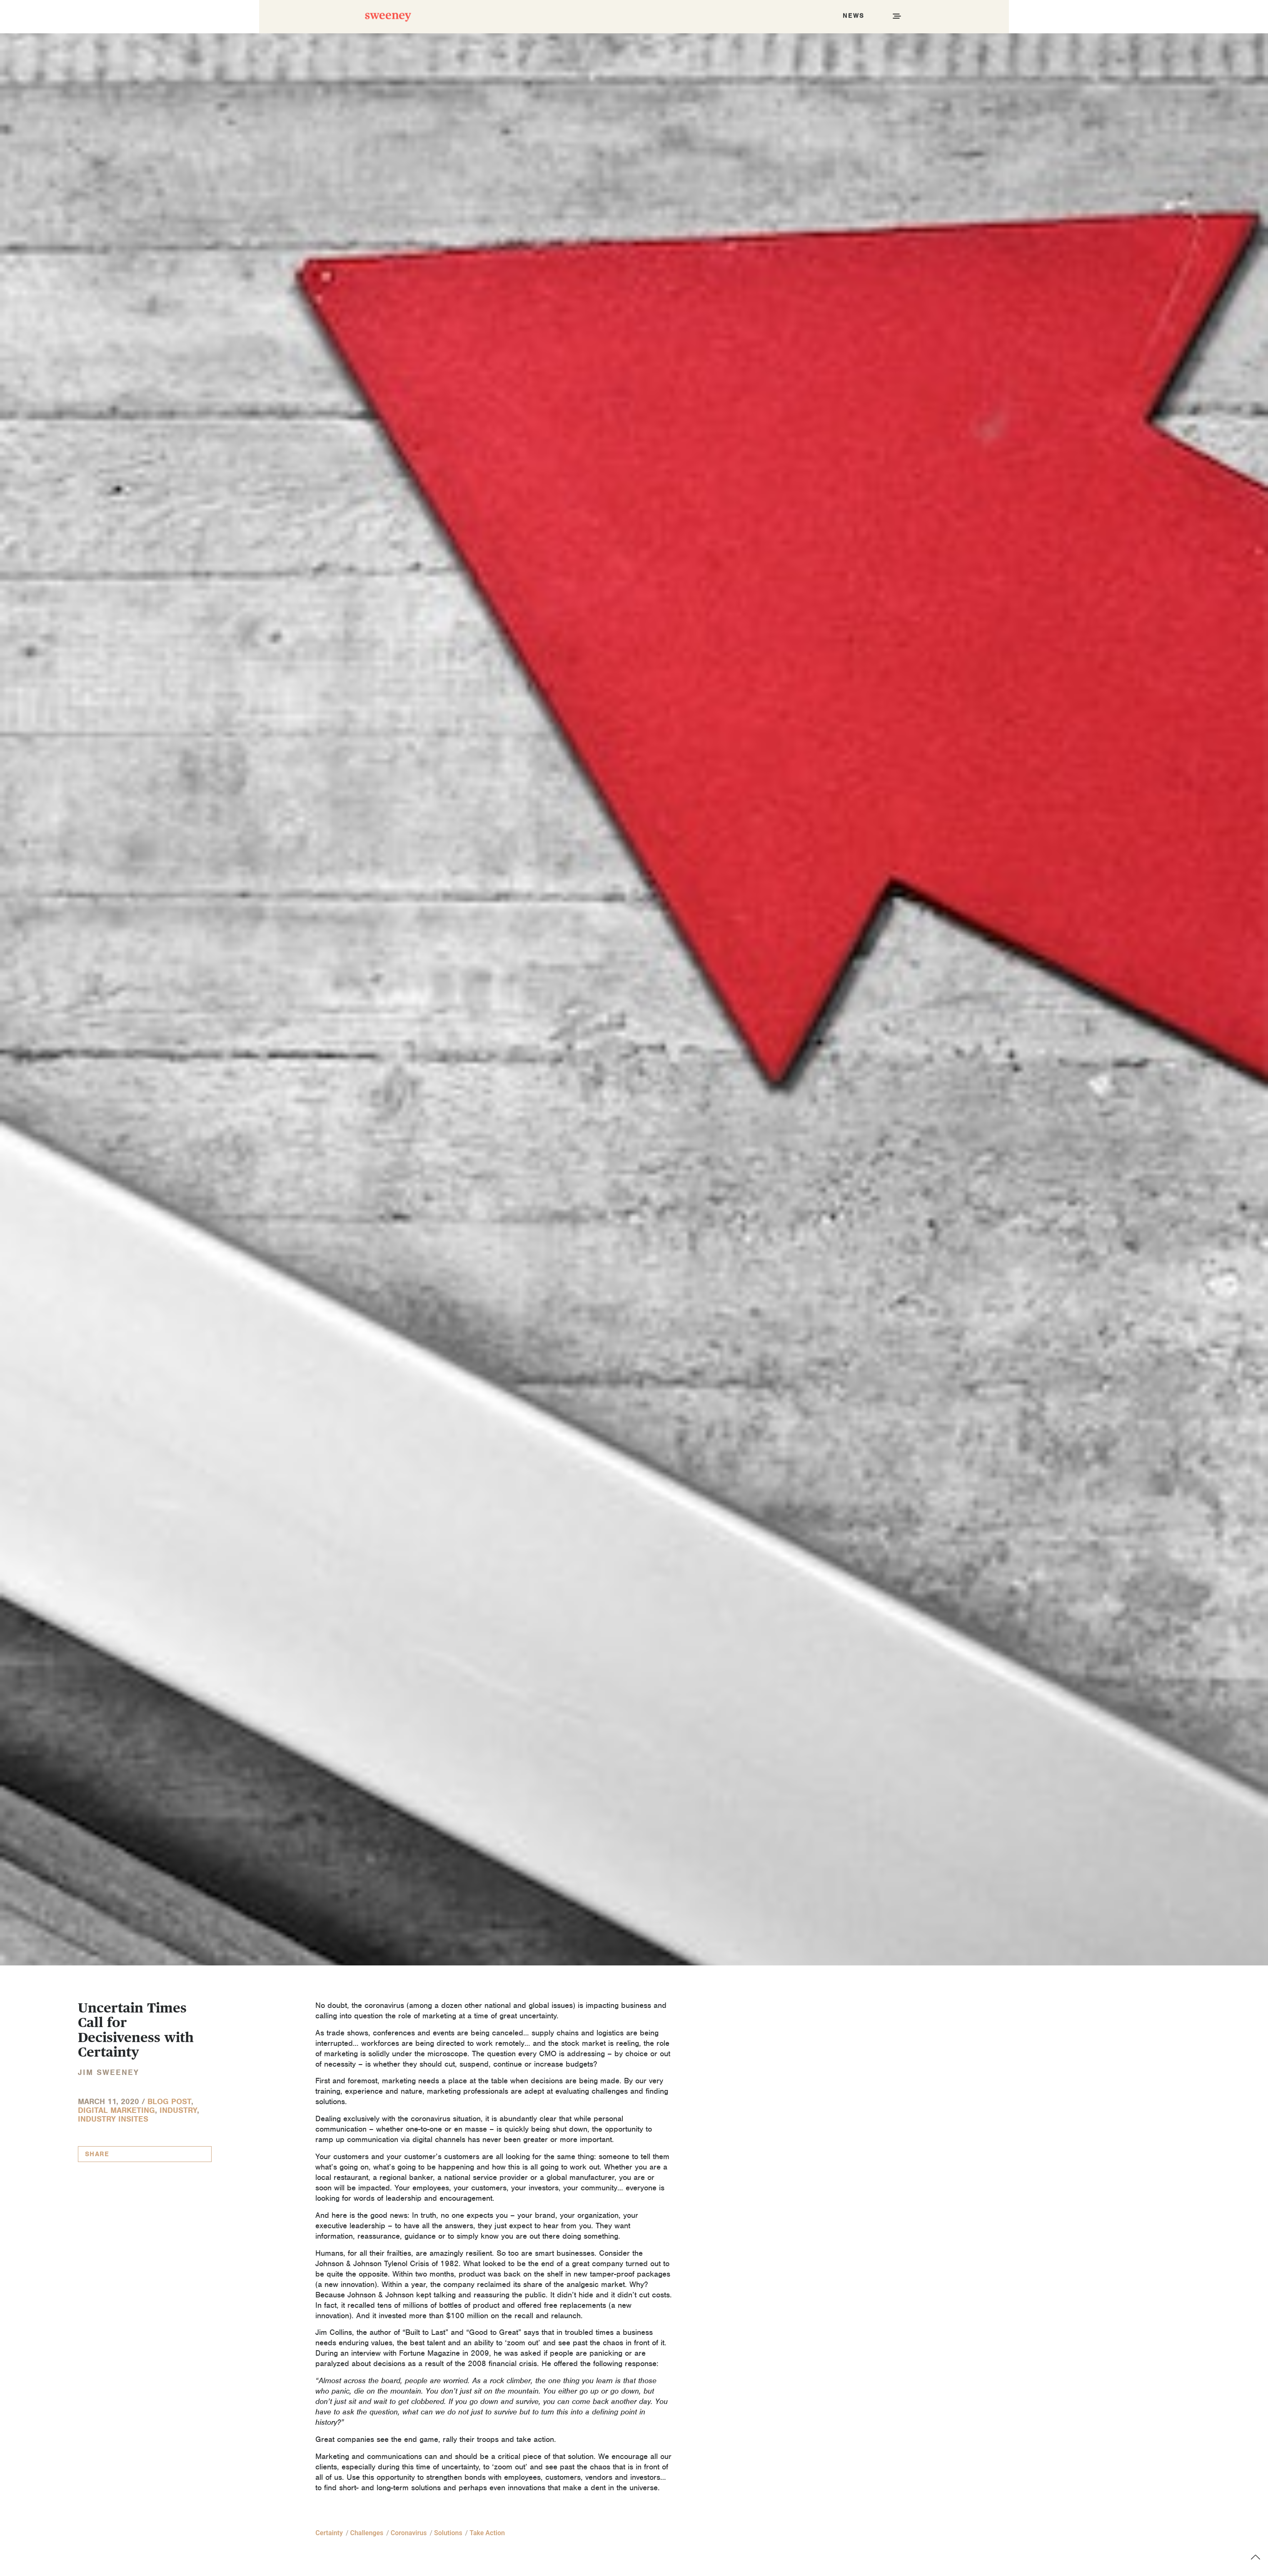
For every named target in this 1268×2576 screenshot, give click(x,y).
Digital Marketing (116, 2110)
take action (487, 2533)
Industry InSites (113, 2119)
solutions (448, 2533)
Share (97, 2154)
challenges (366, 2533)
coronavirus (409, 2533)
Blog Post (169, 2101)
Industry (178, 2110)
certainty (329, 2533)
